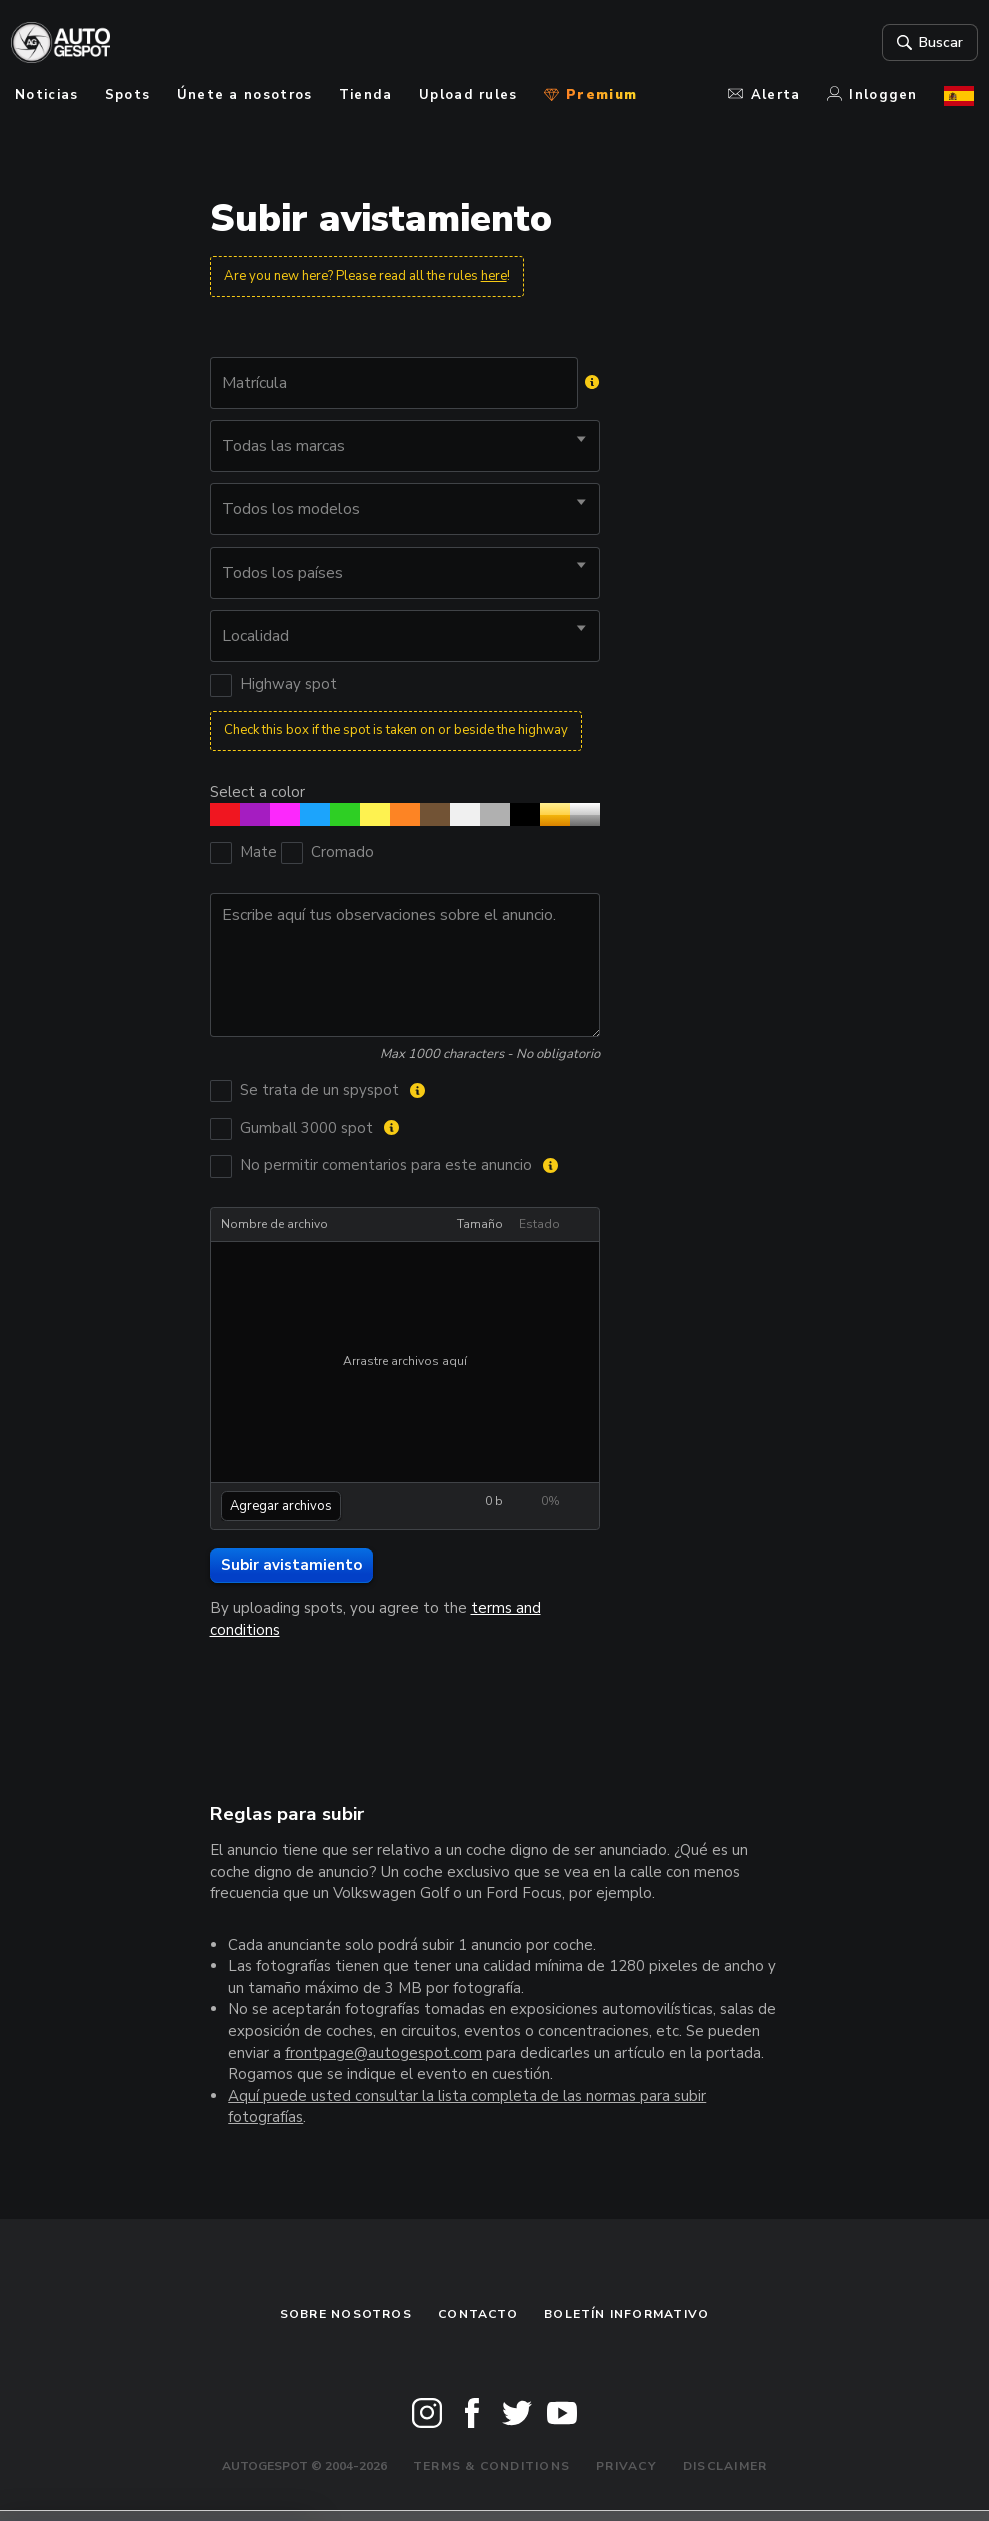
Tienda (366, 95)
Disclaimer (725, 2466)
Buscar (924, 43)
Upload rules (468, 95)
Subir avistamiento (291, 1565)
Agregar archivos (281, 1506)
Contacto (478, 2314)
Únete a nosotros (245, 95)
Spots (128, 95)
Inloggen (872, 95)
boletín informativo (626, 2314)
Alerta (764, 95)
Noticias (47, 95)
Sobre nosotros (346, 2314)
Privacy (626, 2466)
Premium (590, 95)
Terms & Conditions (491, 2466)
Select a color (257, 792)
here (494, 276)
